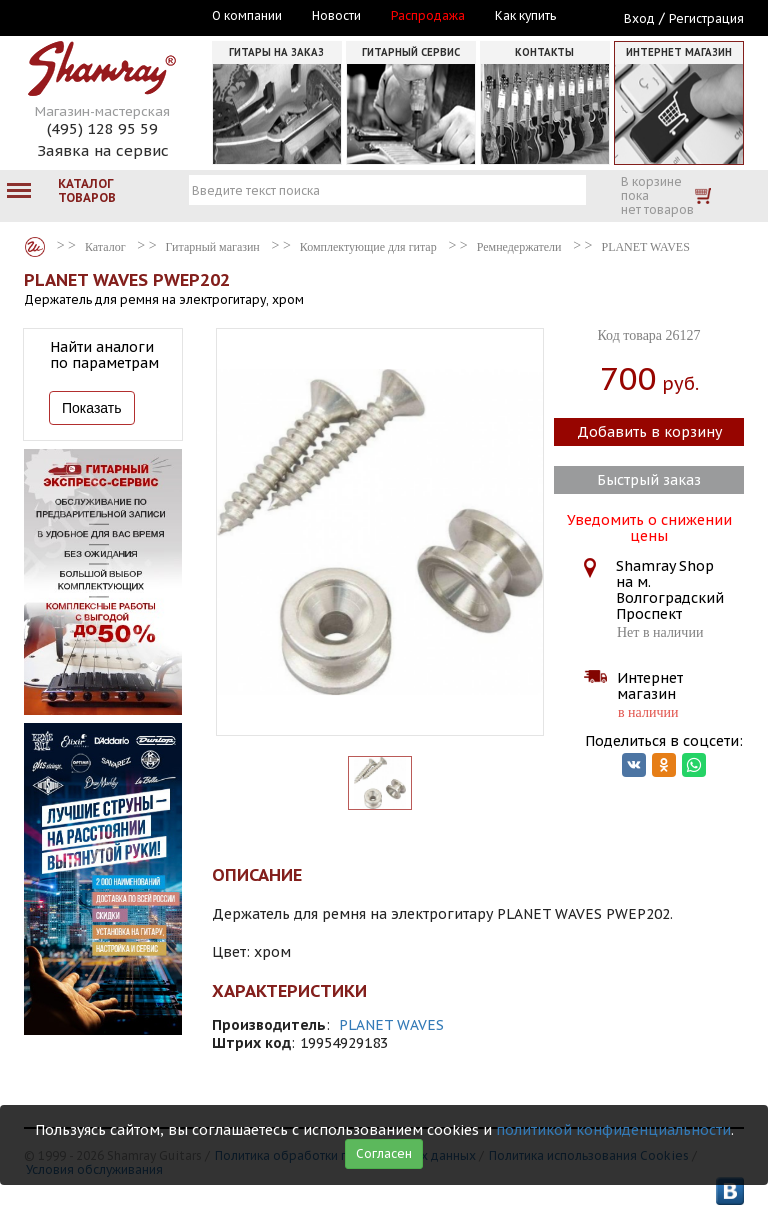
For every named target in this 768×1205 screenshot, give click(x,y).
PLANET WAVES (391, 1025)
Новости (336, 16)
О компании (247, 16)
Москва (116, 17)
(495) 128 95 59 (102, 128)
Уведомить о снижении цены (649, 526)
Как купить (525, 16)
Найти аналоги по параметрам (104, 355)
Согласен (384, 1153)
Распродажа (428, 16)
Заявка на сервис (103, 150)
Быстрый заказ (649, 480)
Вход (639, 18)
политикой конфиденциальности (613, 1130)
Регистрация (706, 18)
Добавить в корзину (649, 432)
